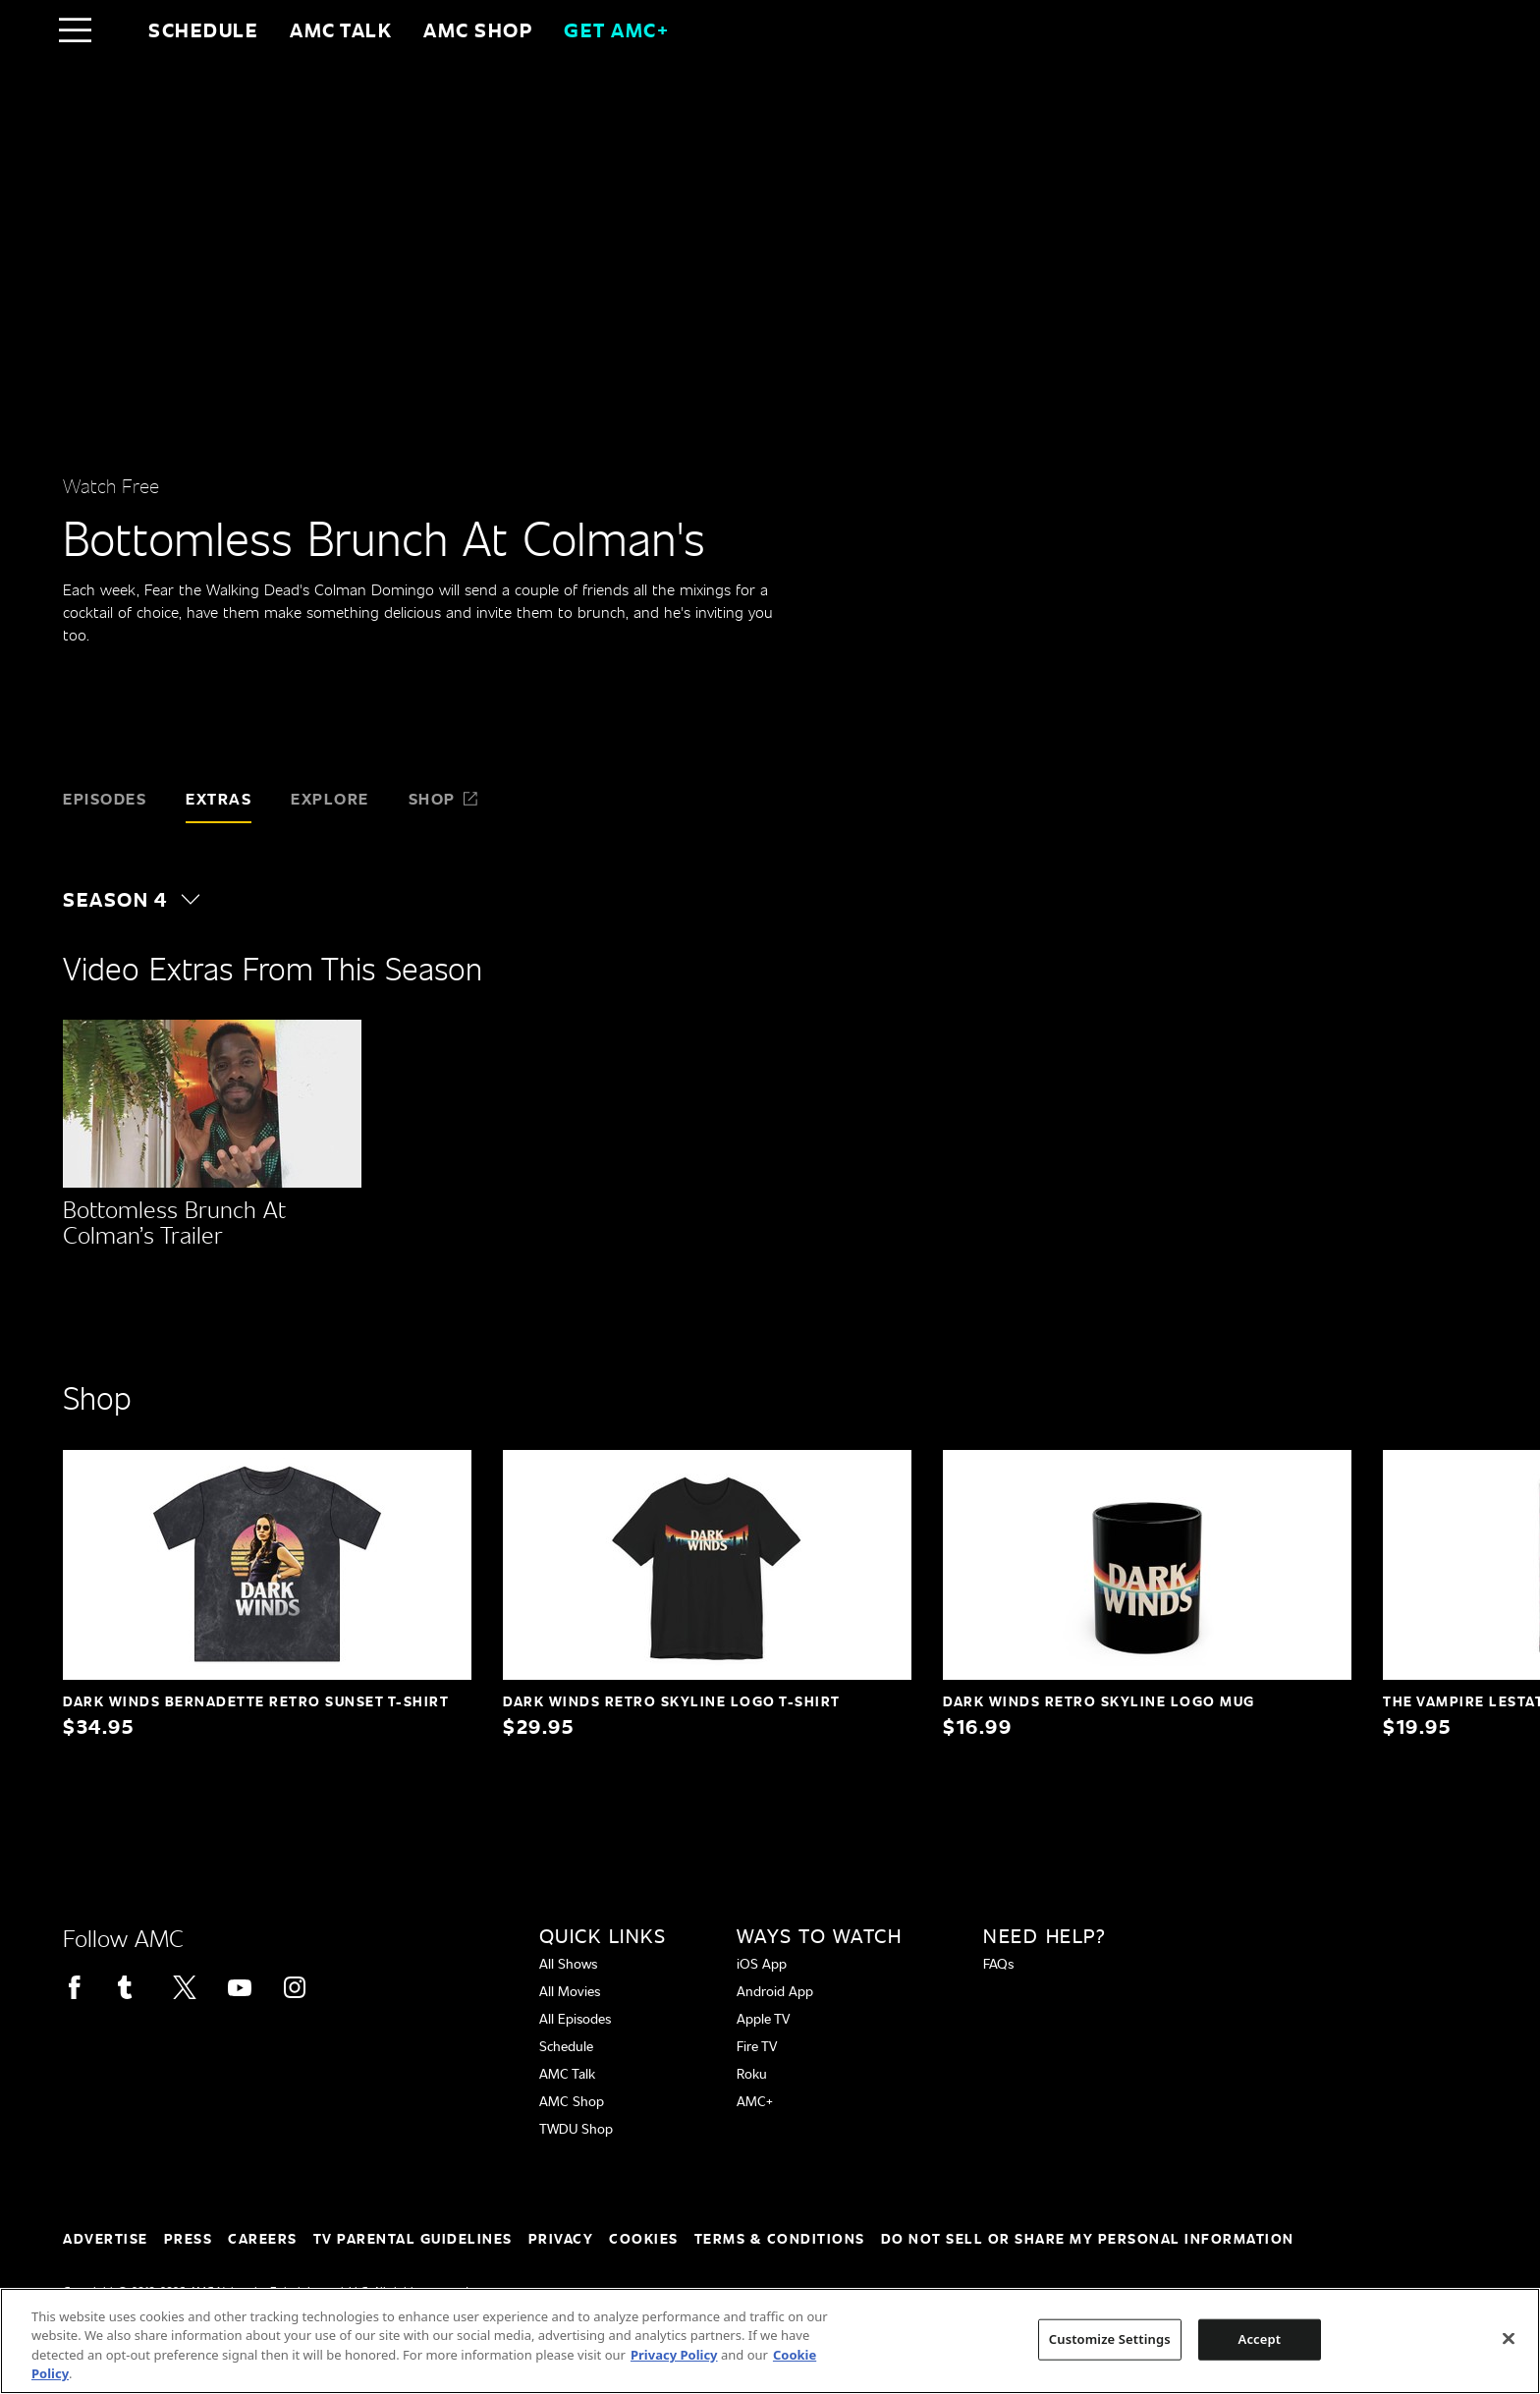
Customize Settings (1110, 2339)
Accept (1260, 2339)
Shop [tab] (444, 798)
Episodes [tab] (104, 798)
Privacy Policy (674, 2355)
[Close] (1508, 2338)
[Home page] (116, 29)
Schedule (203, 29)
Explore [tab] (330, 798)
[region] (770, 2341)
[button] (141, 898)
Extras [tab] (218, 798)
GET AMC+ (616, 29)
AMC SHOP (477, 29)
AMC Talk (341, 29)
